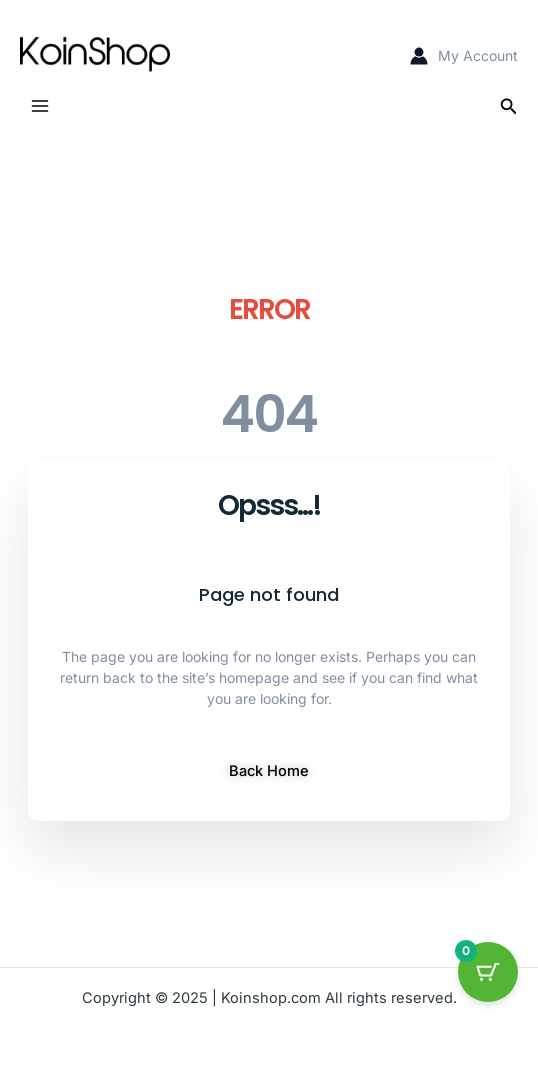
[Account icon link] (464, 55)
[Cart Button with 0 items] (488, 972)
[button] (509, 106)
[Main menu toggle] (40, 106)
